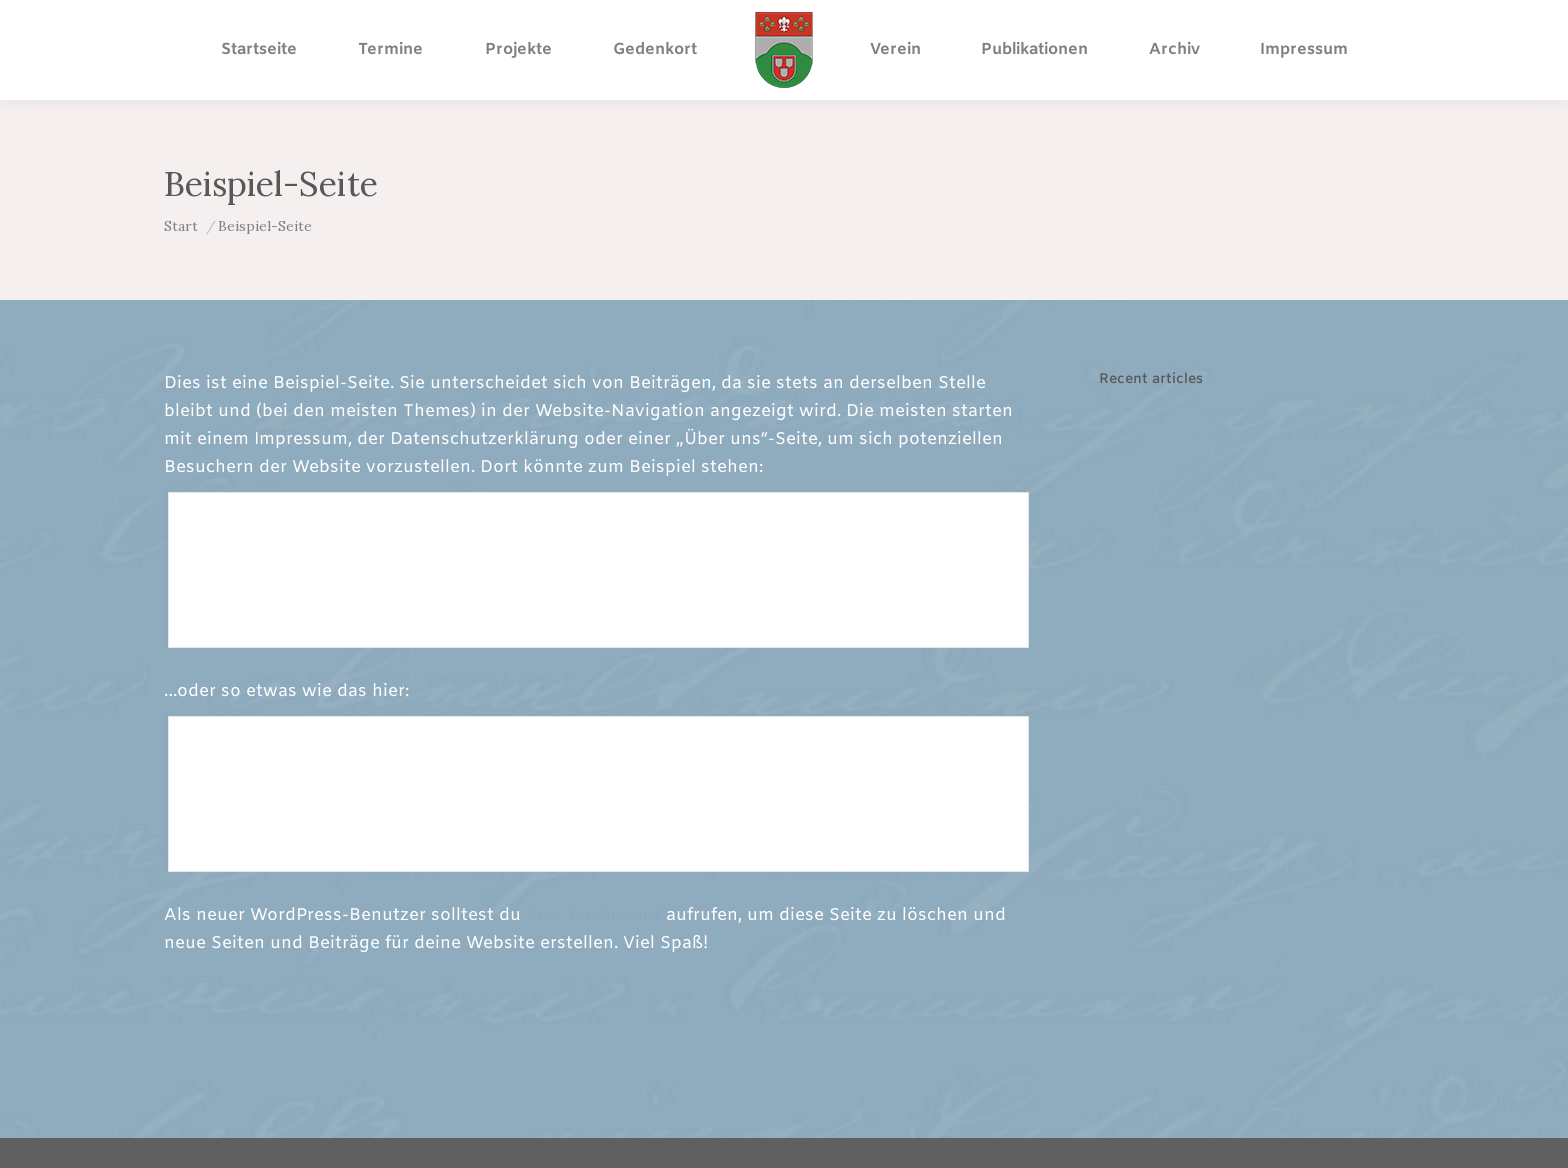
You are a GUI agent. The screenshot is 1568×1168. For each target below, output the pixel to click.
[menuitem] (259, 50)
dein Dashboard (593, 915)
